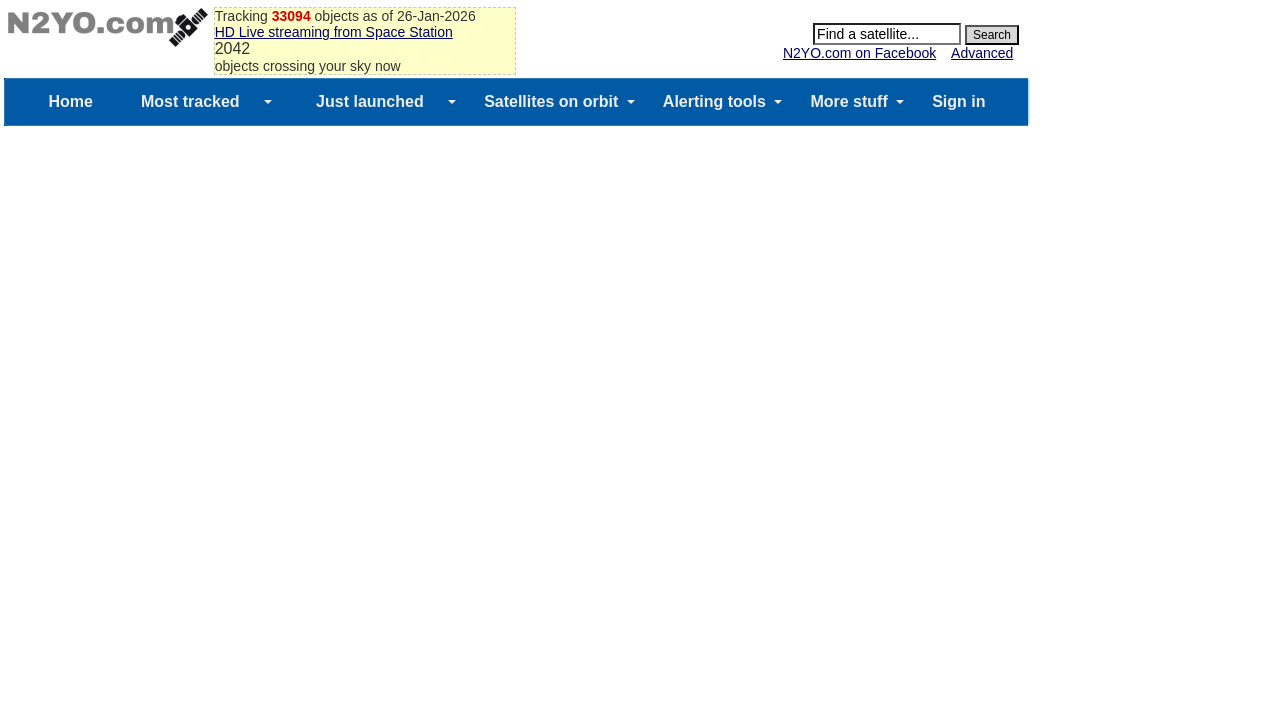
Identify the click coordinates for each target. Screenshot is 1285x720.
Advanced (982, 53)
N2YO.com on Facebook (859, 53)
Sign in (958, 101)
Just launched (370, 101)
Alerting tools (714, 101)
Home (70, 101)
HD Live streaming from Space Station (334, 32)
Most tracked (190, 101)
